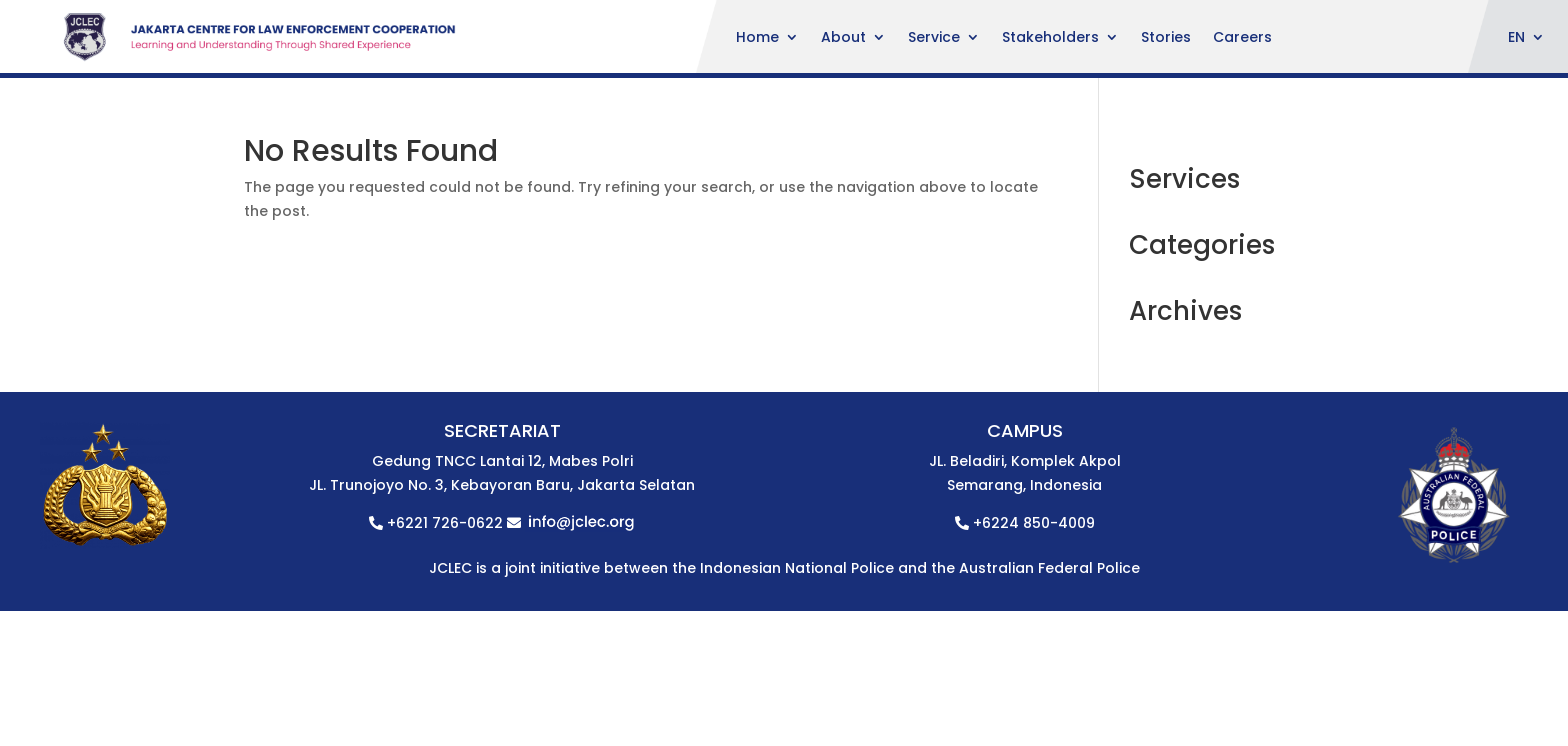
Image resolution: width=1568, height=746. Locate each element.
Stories (1166, 38)
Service (934, 38)
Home (757, 38)
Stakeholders (1050, 38)
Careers (1242, 38)
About (843, 38)
